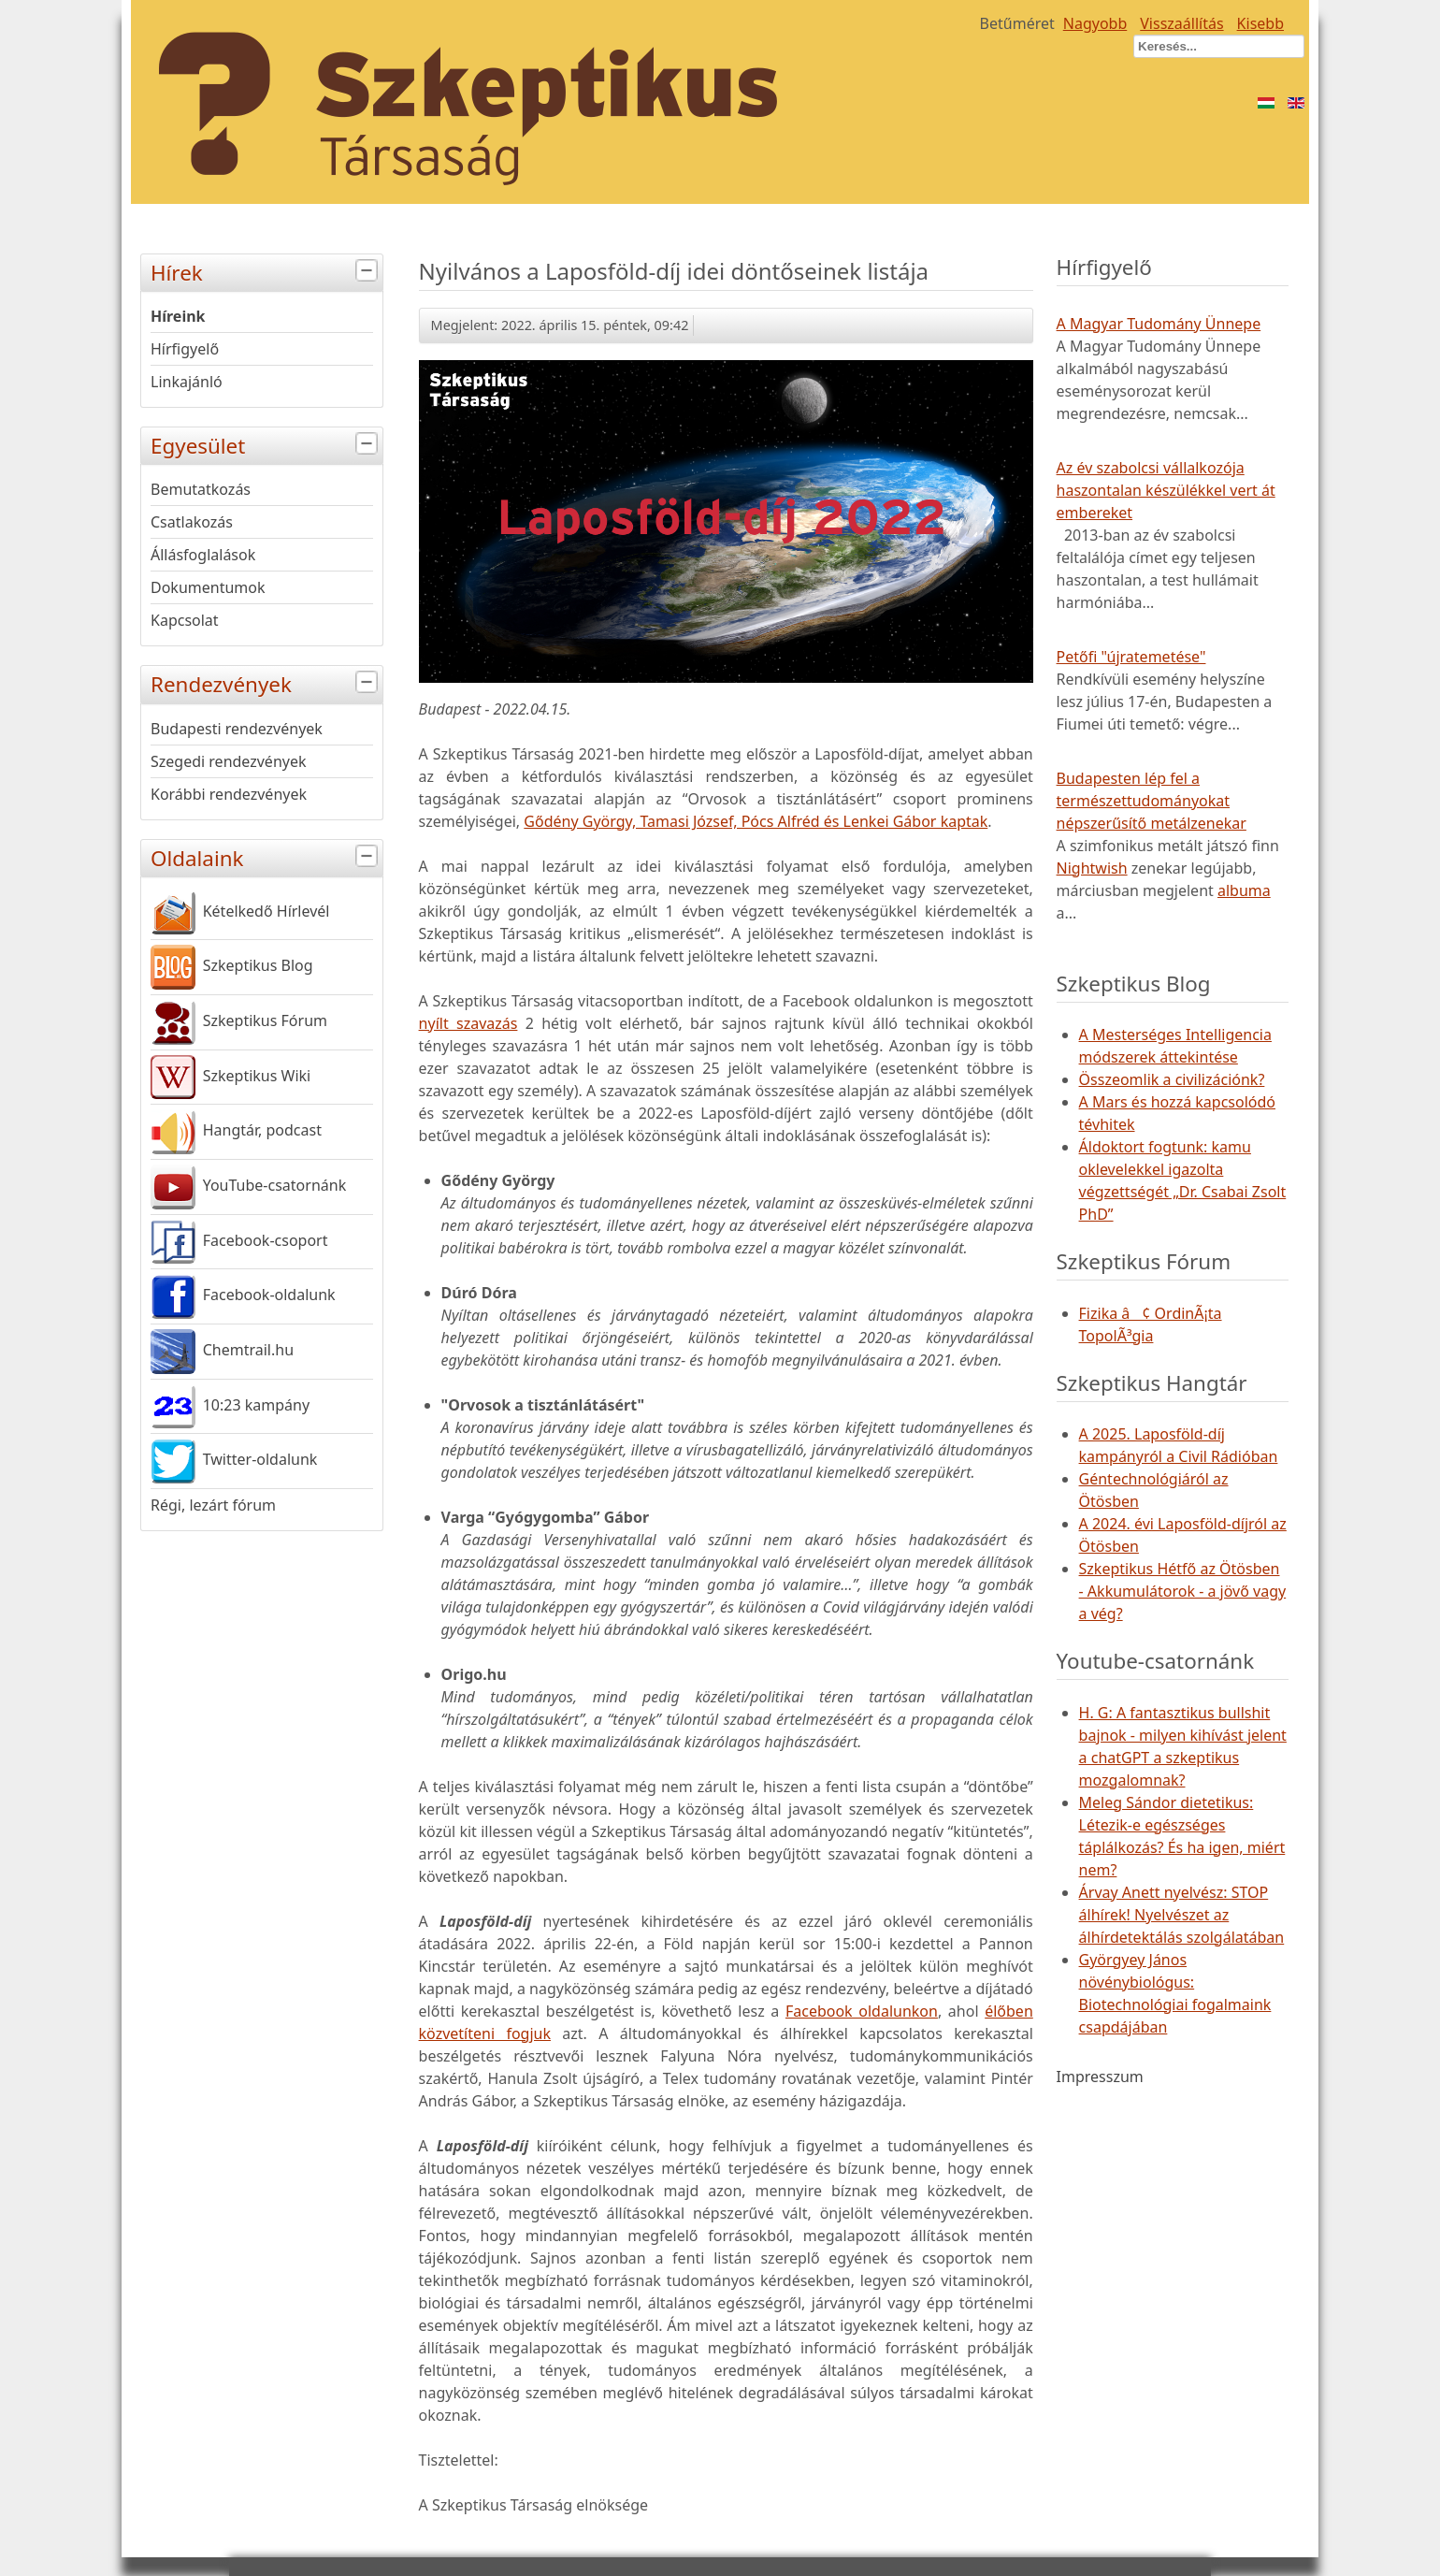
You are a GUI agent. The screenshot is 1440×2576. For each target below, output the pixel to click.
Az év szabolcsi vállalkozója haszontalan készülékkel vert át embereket (1166, 490)
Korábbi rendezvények (229, 794)
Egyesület (266, 443)
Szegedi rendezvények (229, 761)
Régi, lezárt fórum (213, 1505)
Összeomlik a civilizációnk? (1172, 1079)
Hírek (266, 270)
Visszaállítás (1181, 23)
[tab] (368, 270)
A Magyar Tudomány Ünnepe (1159, 323)
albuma (1244, 890)
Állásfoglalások (203, 554)
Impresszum (1100, 2076)
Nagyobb (1095, 23)
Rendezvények (266, 682)
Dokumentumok (208, 587)
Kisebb (1260, 23)
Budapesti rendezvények (237, 728)
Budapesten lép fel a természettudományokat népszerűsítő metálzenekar (1151, 800)
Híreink (178, 316)
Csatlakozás (192, 522)
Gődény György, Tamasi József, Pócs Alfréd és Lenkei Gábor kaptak (755, 821)
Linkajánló (187, 381)
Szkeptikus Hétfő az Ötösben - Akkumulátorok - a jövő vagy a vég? (1183, 1591)
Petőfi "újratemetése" (1131, 656)
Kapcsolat (185, 620)
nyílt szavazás (468, 1023)
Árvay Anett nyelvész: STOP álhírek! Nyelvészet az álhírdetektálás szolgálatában (1182, 1914)
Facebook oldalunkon (861, 2011)
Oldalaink (266, 856)
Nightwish (1092, 868)
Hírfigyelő (185, 349)
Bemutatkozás (201, 489)
